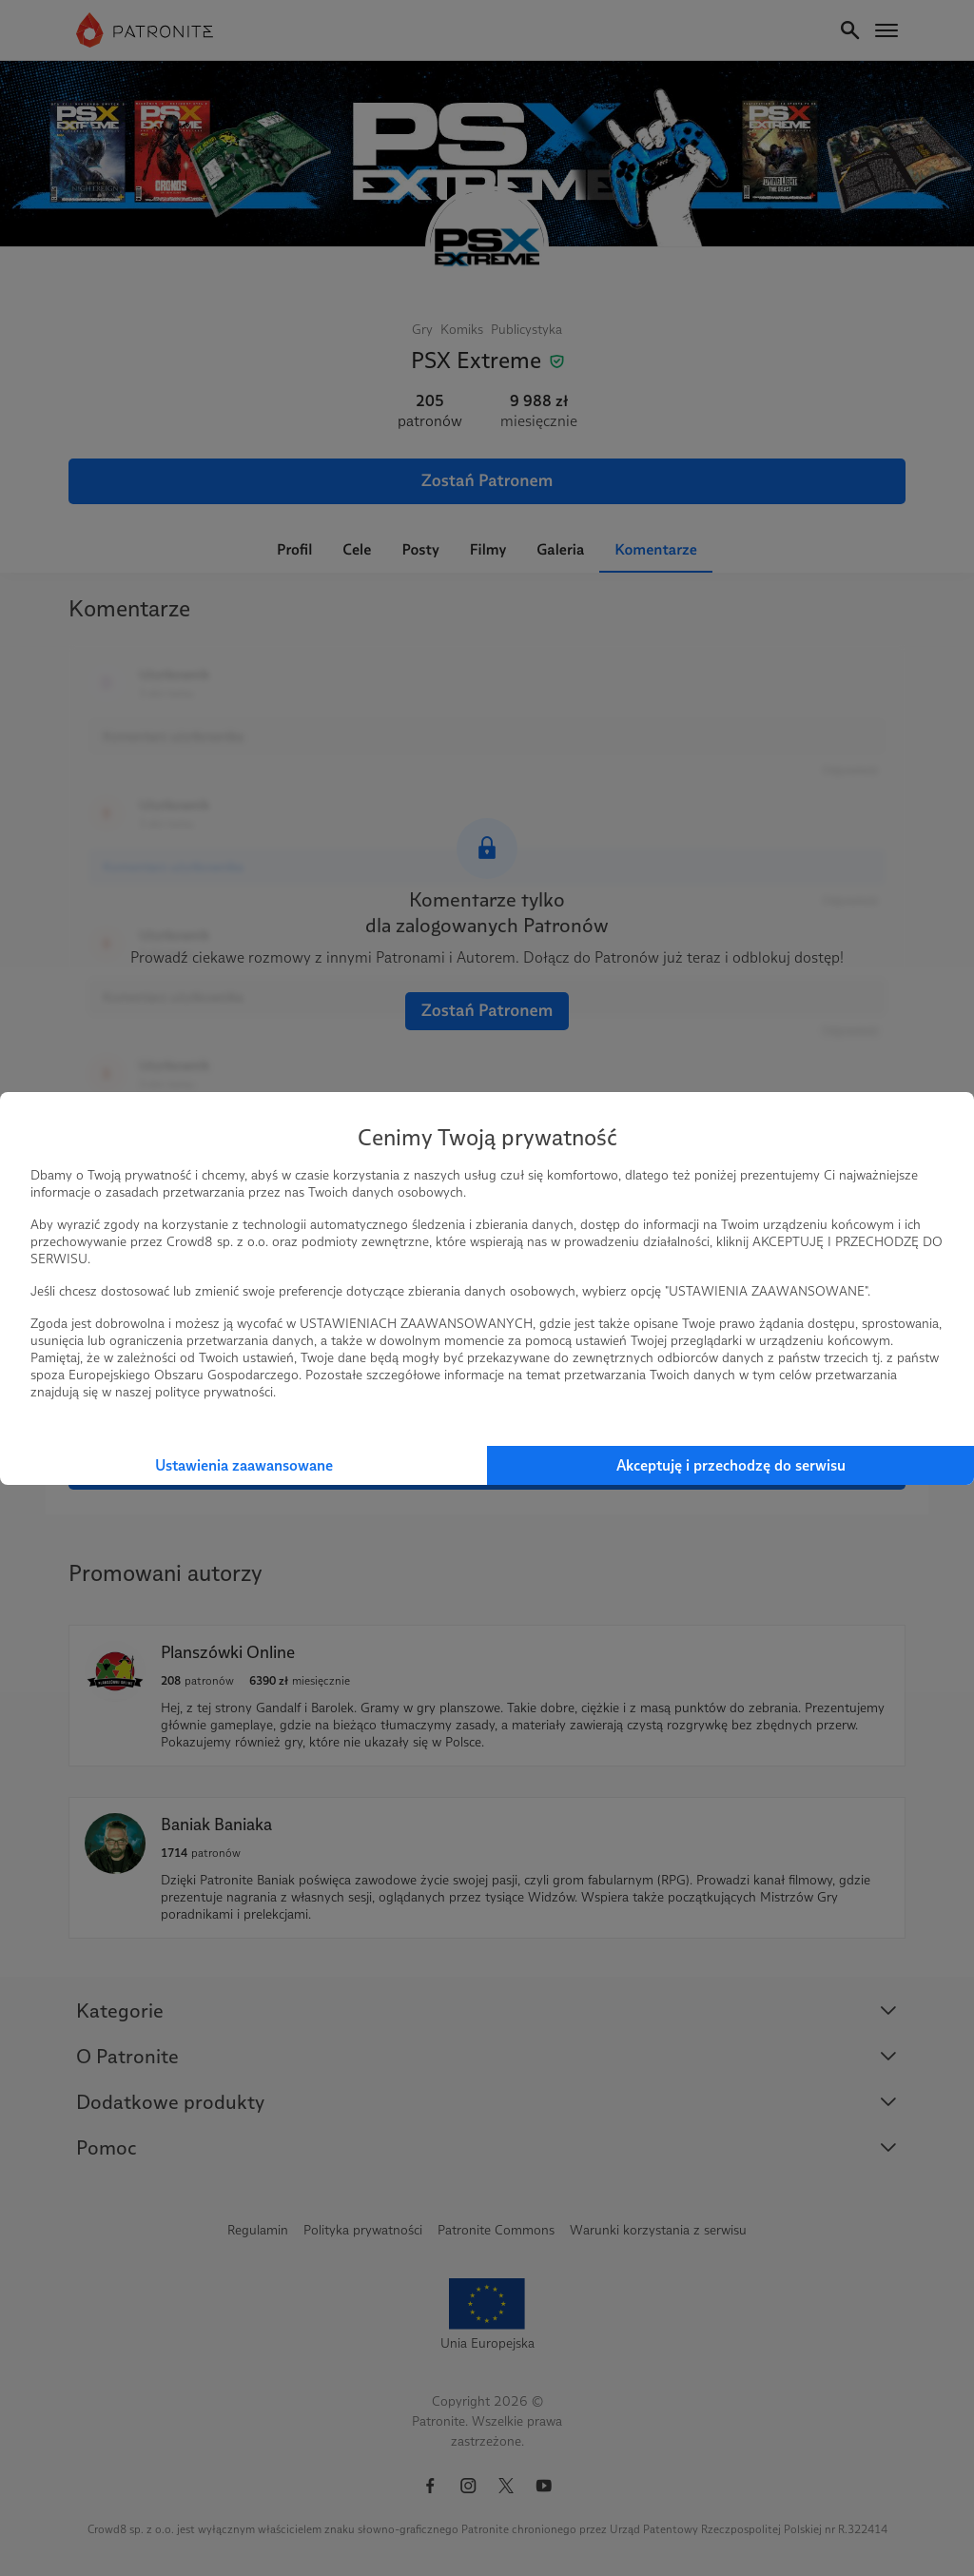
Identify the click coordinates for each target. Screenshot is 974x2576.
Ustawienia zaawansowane (244, 1465)
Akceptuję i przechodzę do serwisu (731, 1465)
